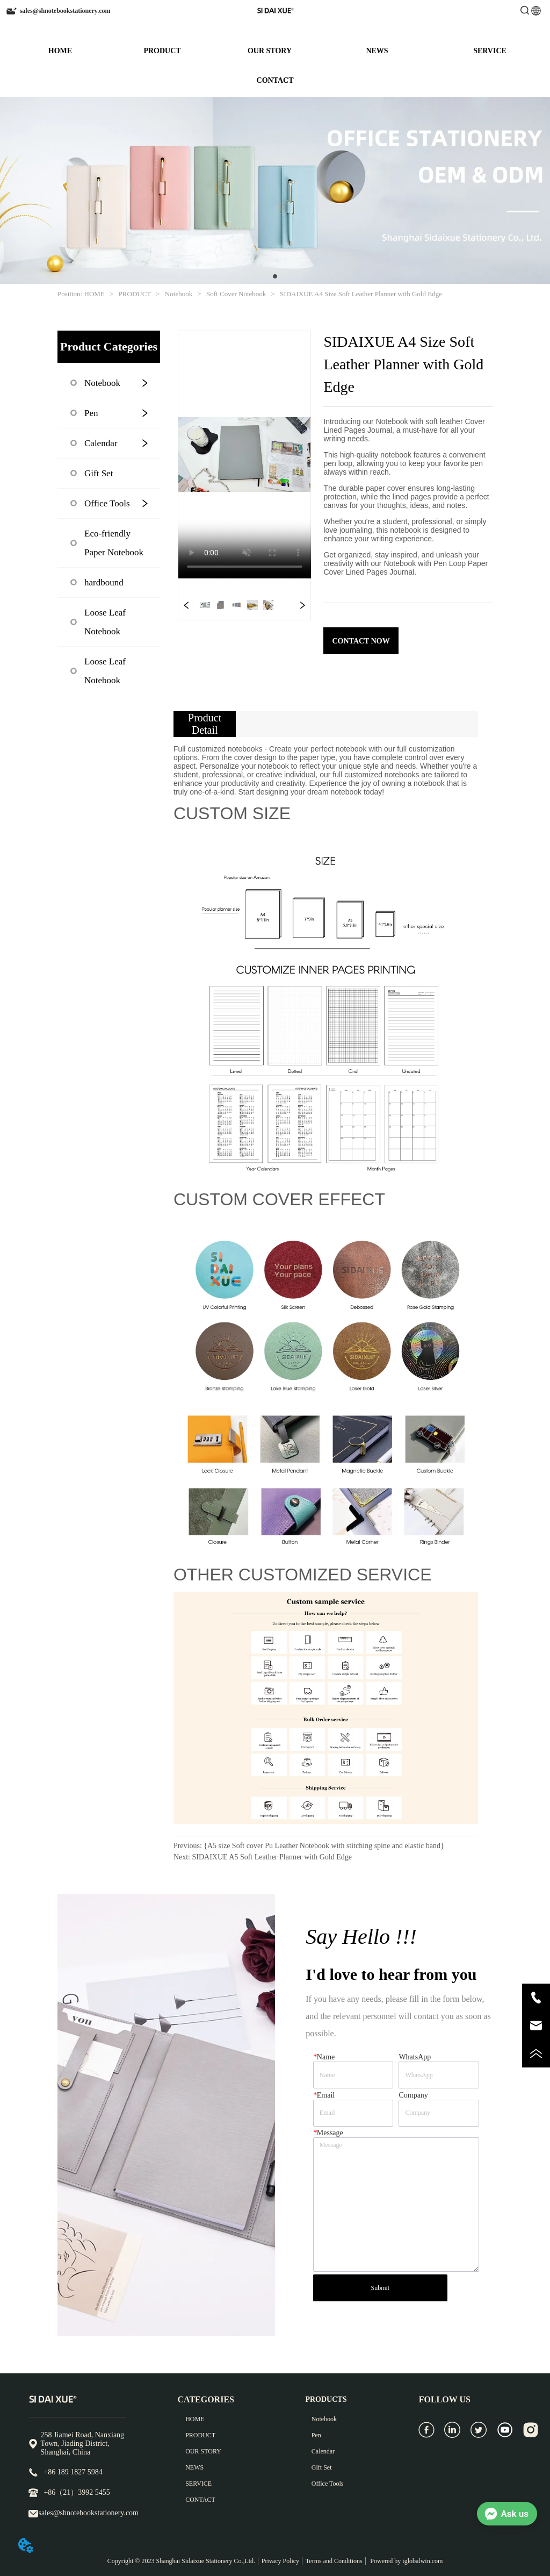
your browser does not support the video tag (244, 454)
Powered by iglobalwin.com (405, 2561)
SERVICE (489, 51)
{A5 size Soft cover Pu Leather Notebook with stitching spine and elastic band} (324, 1846)
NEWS (377, 51)
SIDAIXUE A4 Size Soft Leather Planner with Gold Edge (360, 294)
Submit (380, 2288)
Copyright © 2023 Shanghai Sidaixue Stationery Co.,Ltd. (181, 2561)
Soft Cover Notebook (236, 294)
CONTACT (275, 80)
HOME (60, 51)
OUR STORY (270, 51)
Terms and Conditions (334, 2561)
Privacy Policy (280, 2561)
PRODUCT (161, 51)
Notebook (178, 294)
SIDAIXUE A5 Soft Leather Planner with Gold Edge (271, 1857)
